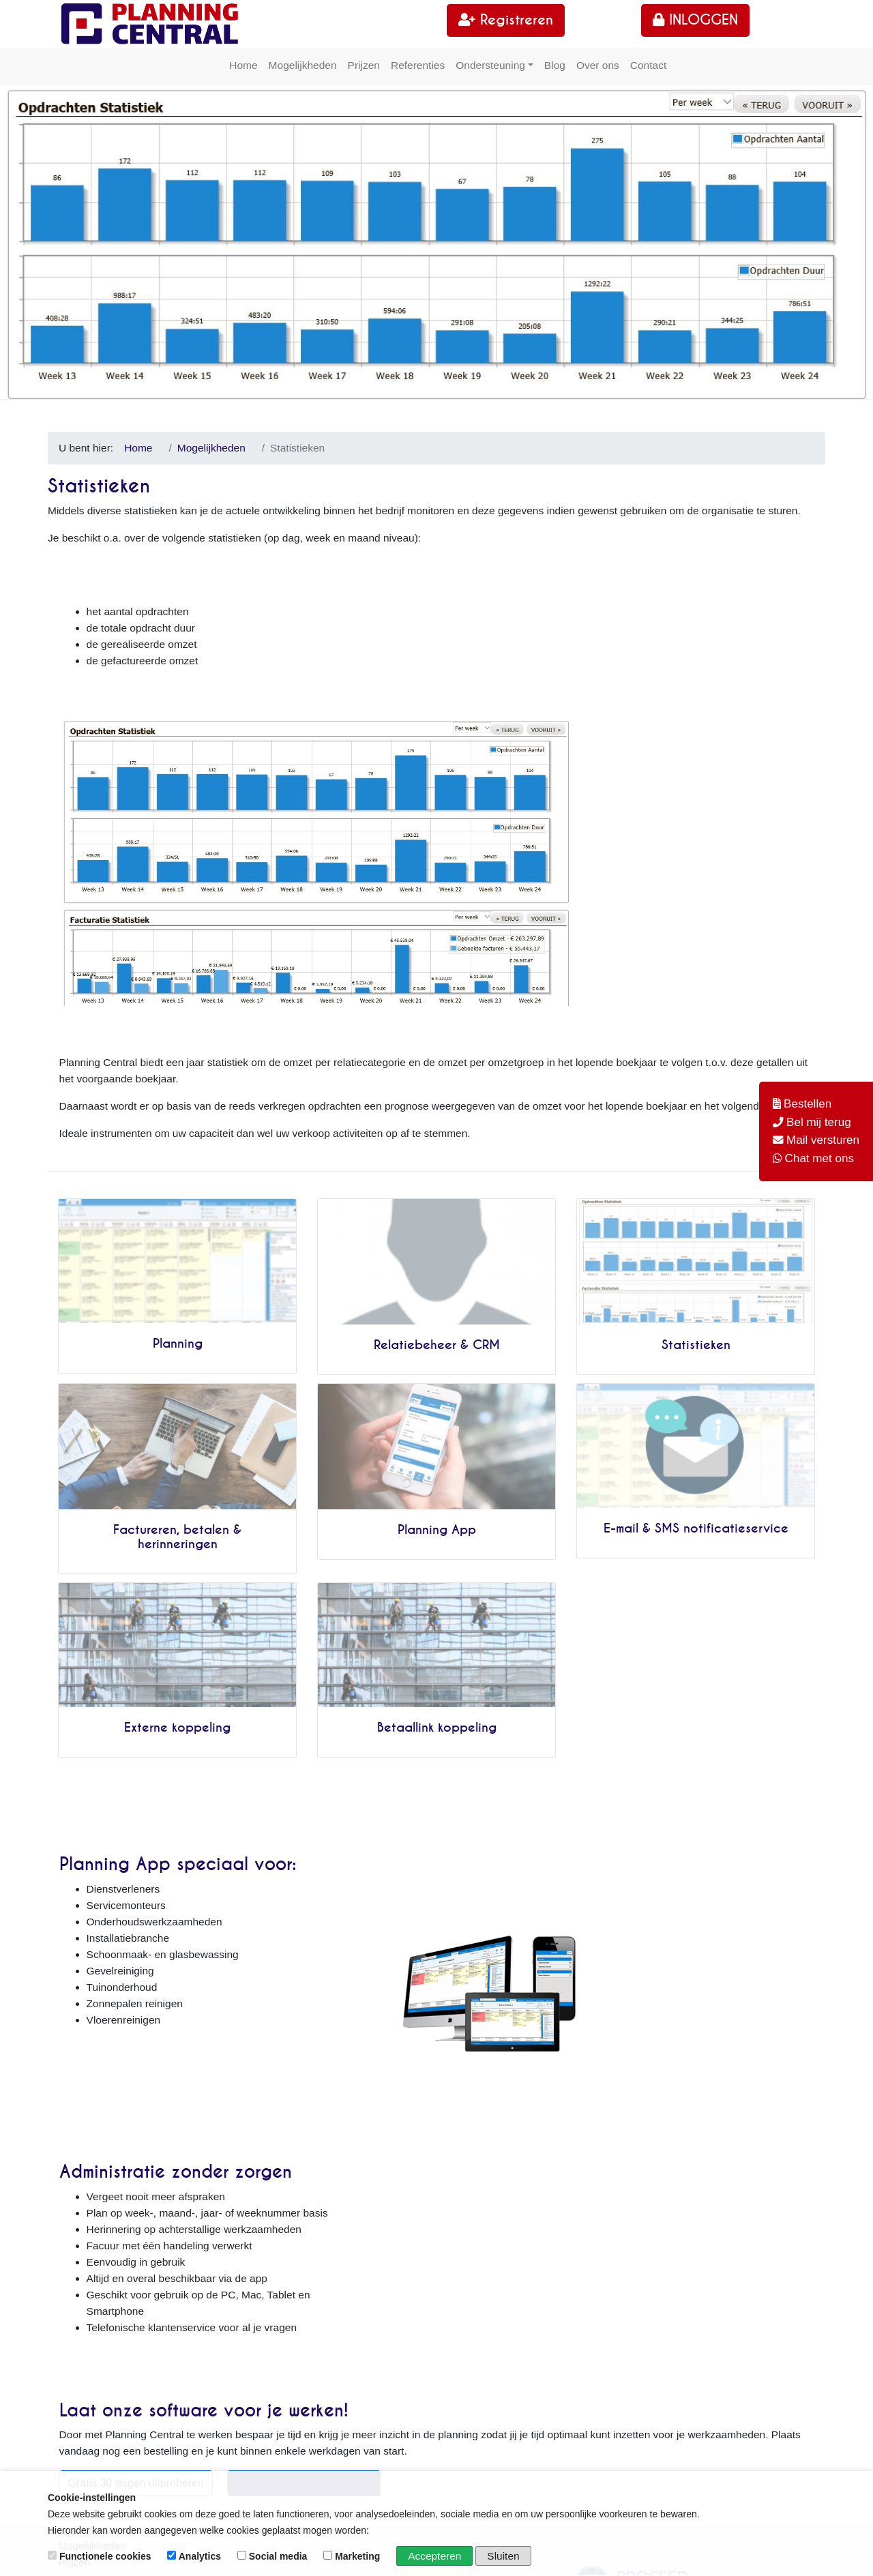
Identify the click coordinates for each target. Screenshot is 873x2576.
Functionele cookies (100, 2556)
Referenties (418, 65)
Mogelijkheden (303, 65)
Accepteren (434, 2556)
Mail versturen (822, 1140)
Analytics (195, 2556)
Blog (554, 65)
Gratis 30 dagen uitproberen (135, 2096)
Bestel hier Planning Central (303, 2096)
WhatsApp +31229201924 (510, 2361)
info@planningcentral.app (520, 2306)
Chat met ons (819, 1158)
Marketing (353, 2556)
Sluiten (504, 2556)
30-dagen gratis (95, 2241)
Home (243, 65)
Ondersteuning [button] (490, 65)
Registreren (505, 20)
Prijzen (364, 65)
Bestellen (807, 1103)
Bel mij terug (818, 1122)
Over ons (597, 65)
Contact (648, 65)
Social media (273, 2556)
